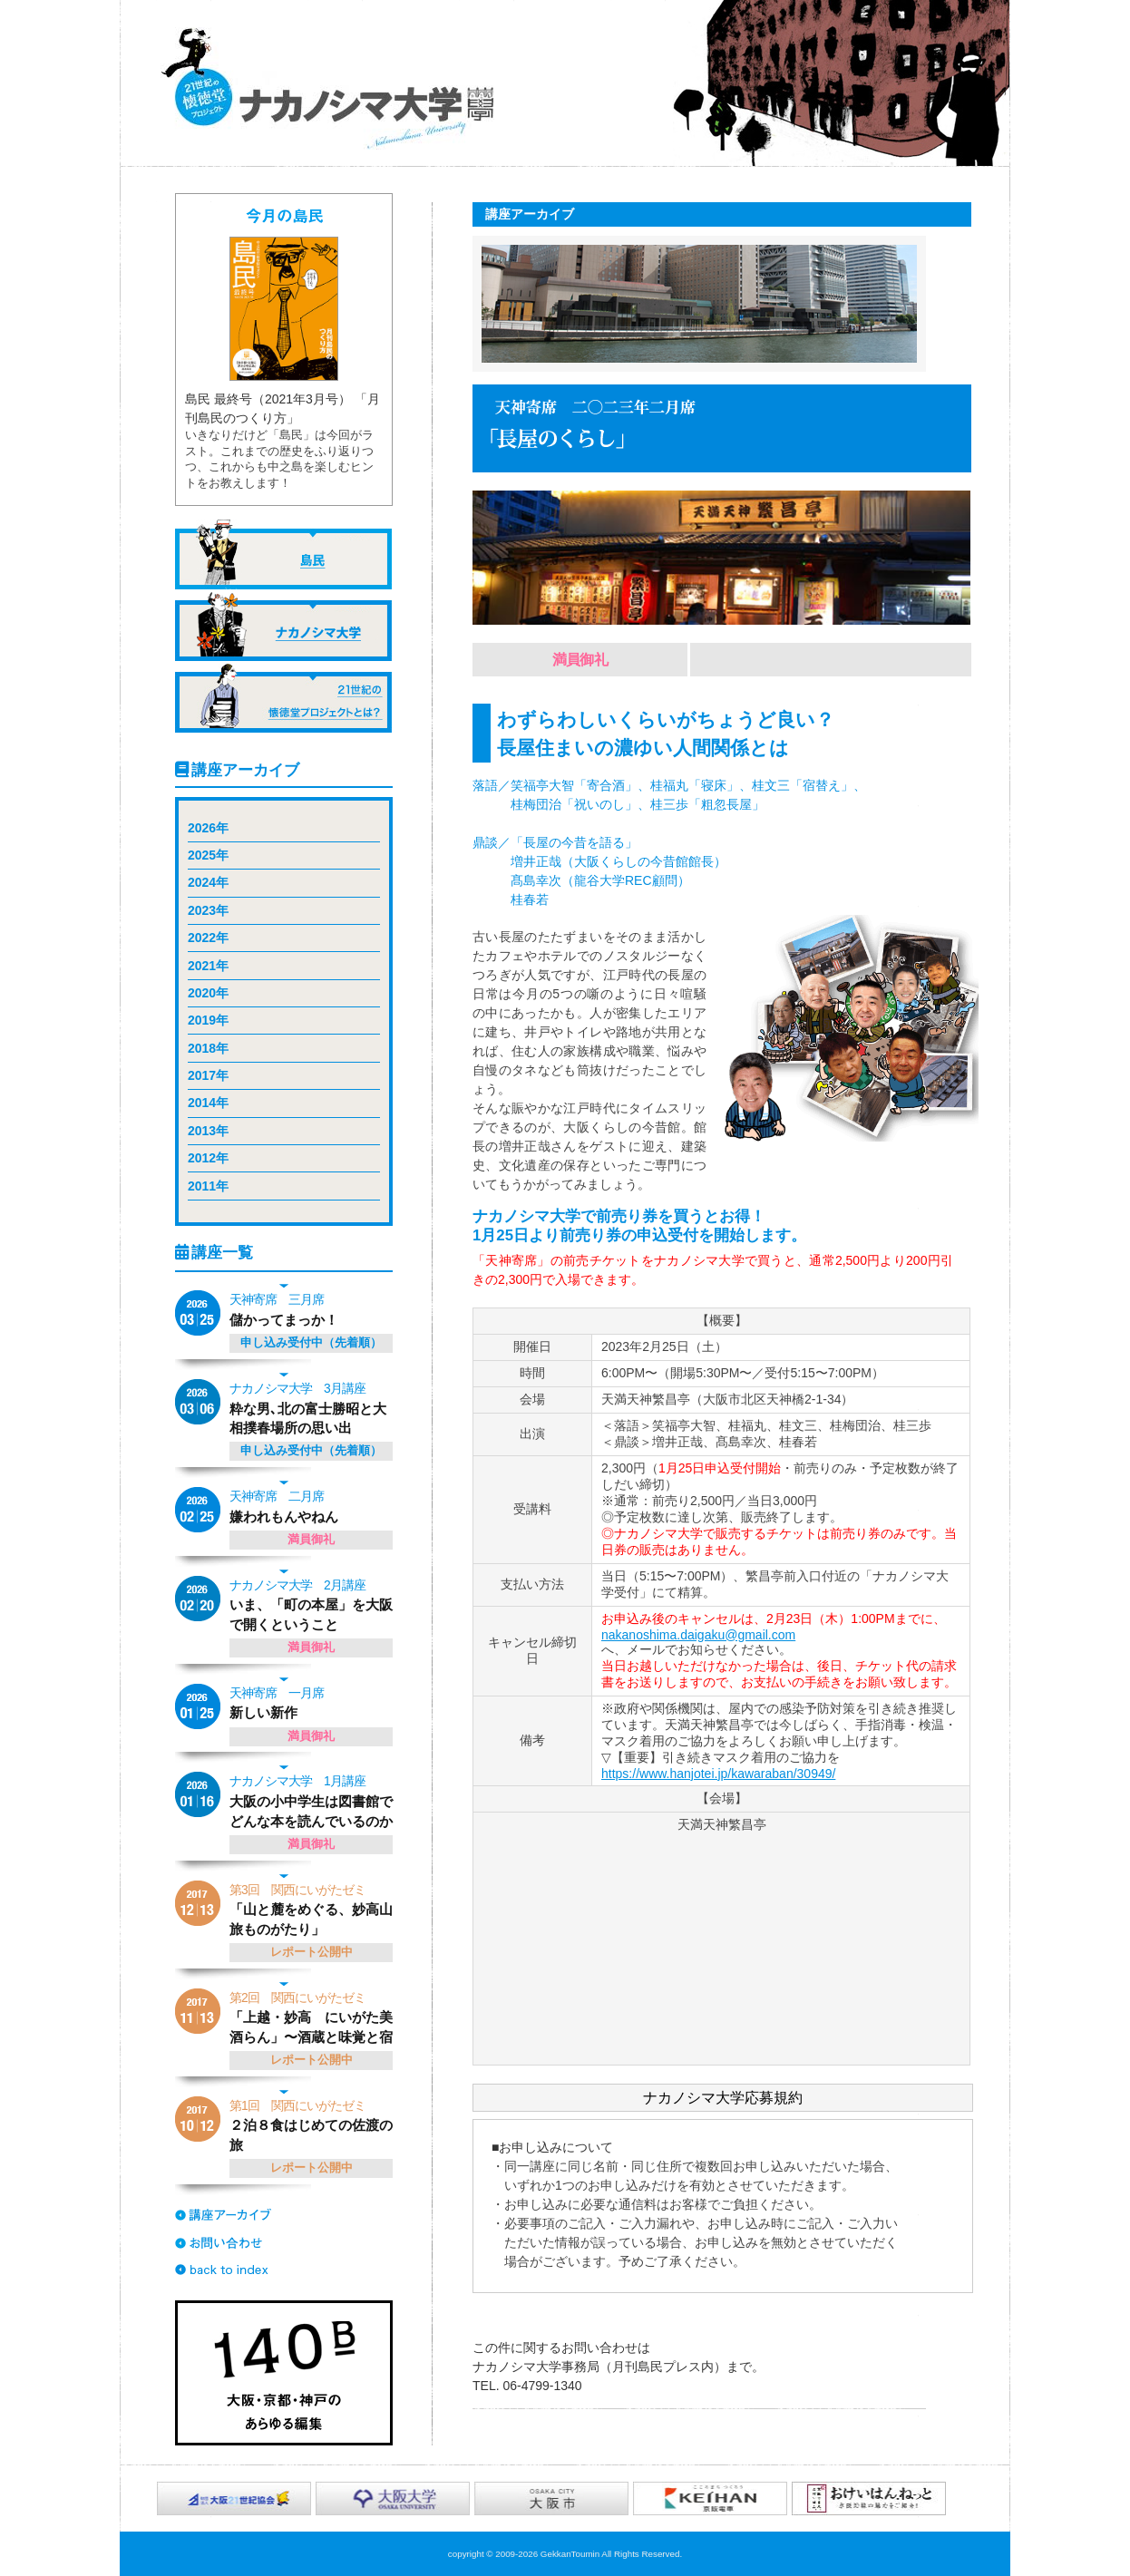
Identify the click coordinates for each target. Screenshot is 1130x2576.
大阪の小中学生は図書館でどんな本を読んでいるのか (313, 1800)
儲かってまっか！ (313, 1308)
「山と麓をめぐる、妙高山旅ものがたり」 (313, 1909)
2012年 (208, 1158)
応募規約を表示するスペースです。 (722, 2206)
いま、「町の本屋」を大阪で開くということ (313, 1604)
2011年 (208, 1186)
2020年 (208, 993)
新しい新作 (313, 1702)
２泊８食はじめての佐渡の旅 (313, 2124)
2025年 (208, 855)
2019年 (208, 1020)
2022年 (208, 937)
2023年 (208, 910)
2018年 (208, 1048)
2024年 (208, 882)
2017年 (208, 1075)
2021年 (208, 965)
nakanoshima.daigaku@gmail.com (698, 1635)
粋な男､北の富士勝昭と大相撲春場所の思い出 (313, 1407)
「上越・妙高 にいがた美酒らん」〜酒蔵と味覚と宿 (313, 2016)
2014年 (208, 1102)
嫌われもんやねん (313, 1505)
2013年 (208, 1130)
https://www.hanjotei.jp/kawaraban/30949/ (718, 1773)
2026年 (208, 828)
